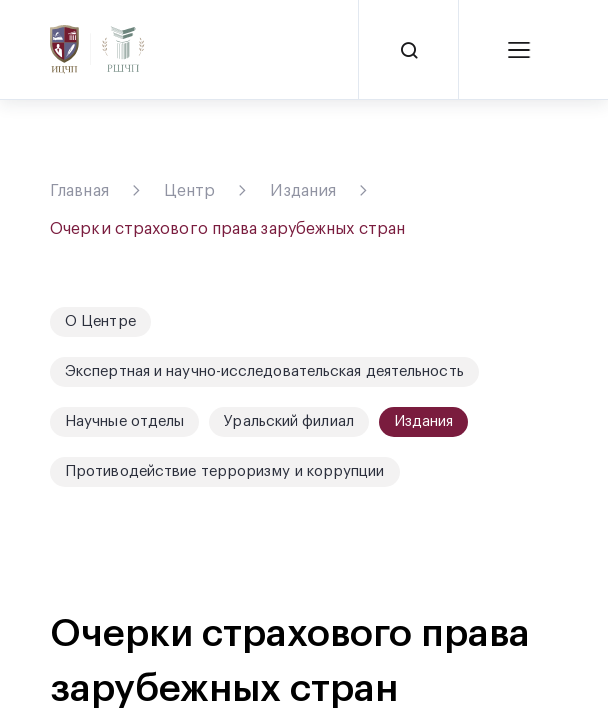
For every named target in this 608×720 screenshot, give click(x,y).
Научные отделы (124, 421)
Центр (190, 191)
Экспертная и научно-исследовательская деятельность (264, 371)
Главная (79, 191)
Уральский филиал (289, 421)
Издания (303, 191)
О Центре (100, 321)
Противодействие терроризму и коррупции (225, 471)
